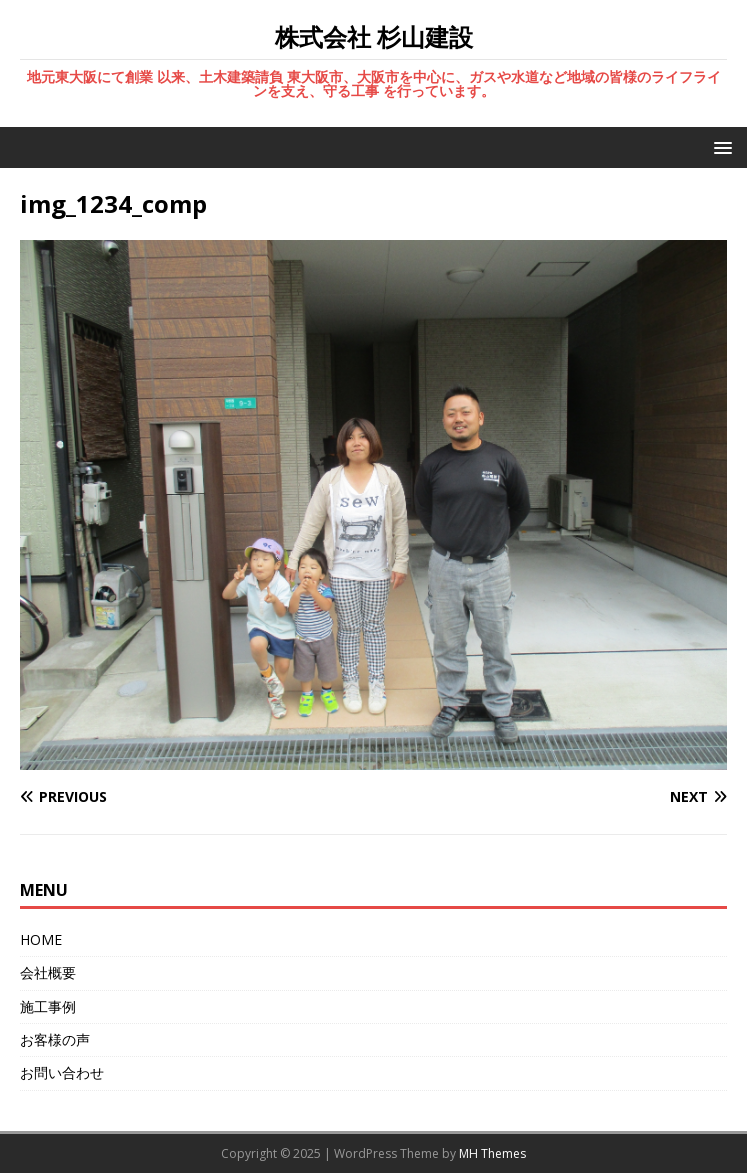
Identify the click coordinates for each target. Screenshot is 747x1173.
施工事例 (48, 1006)
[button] (719, 146)
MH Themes (492, 1153)
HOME (41, 939)
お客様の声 (55, 1039)
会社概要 (48, 972)
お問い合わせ (62, 1072)
